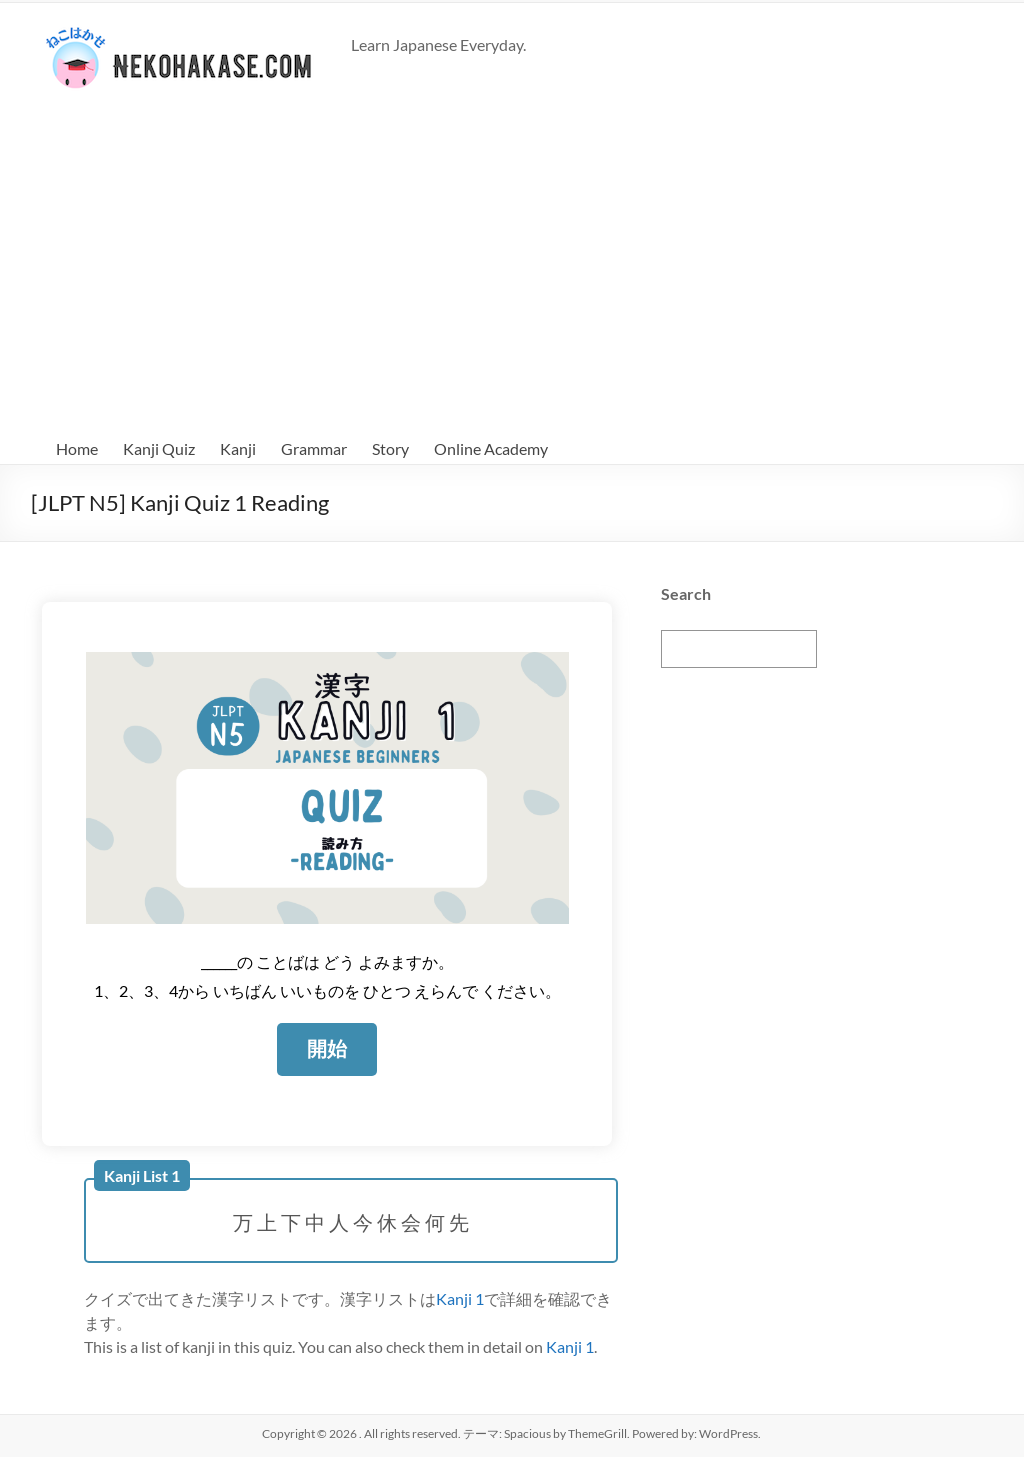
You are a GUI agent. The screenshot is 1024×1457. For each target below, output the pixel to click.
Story (390, 448)
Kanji (238, 448)
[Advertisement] (512, 264)
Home (77, 448)
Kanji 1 (460, 1297)
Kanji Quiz (159, 448)
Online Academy (491, 448)
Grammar (314, 448)
